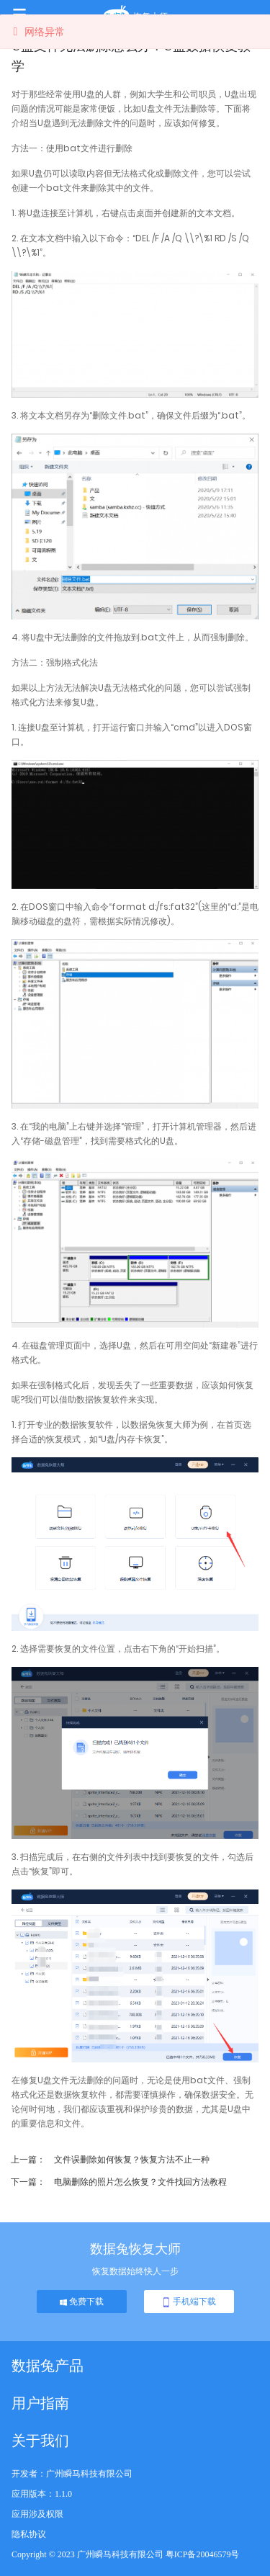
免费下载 (82, 2302)
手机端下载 (188, 2302)
